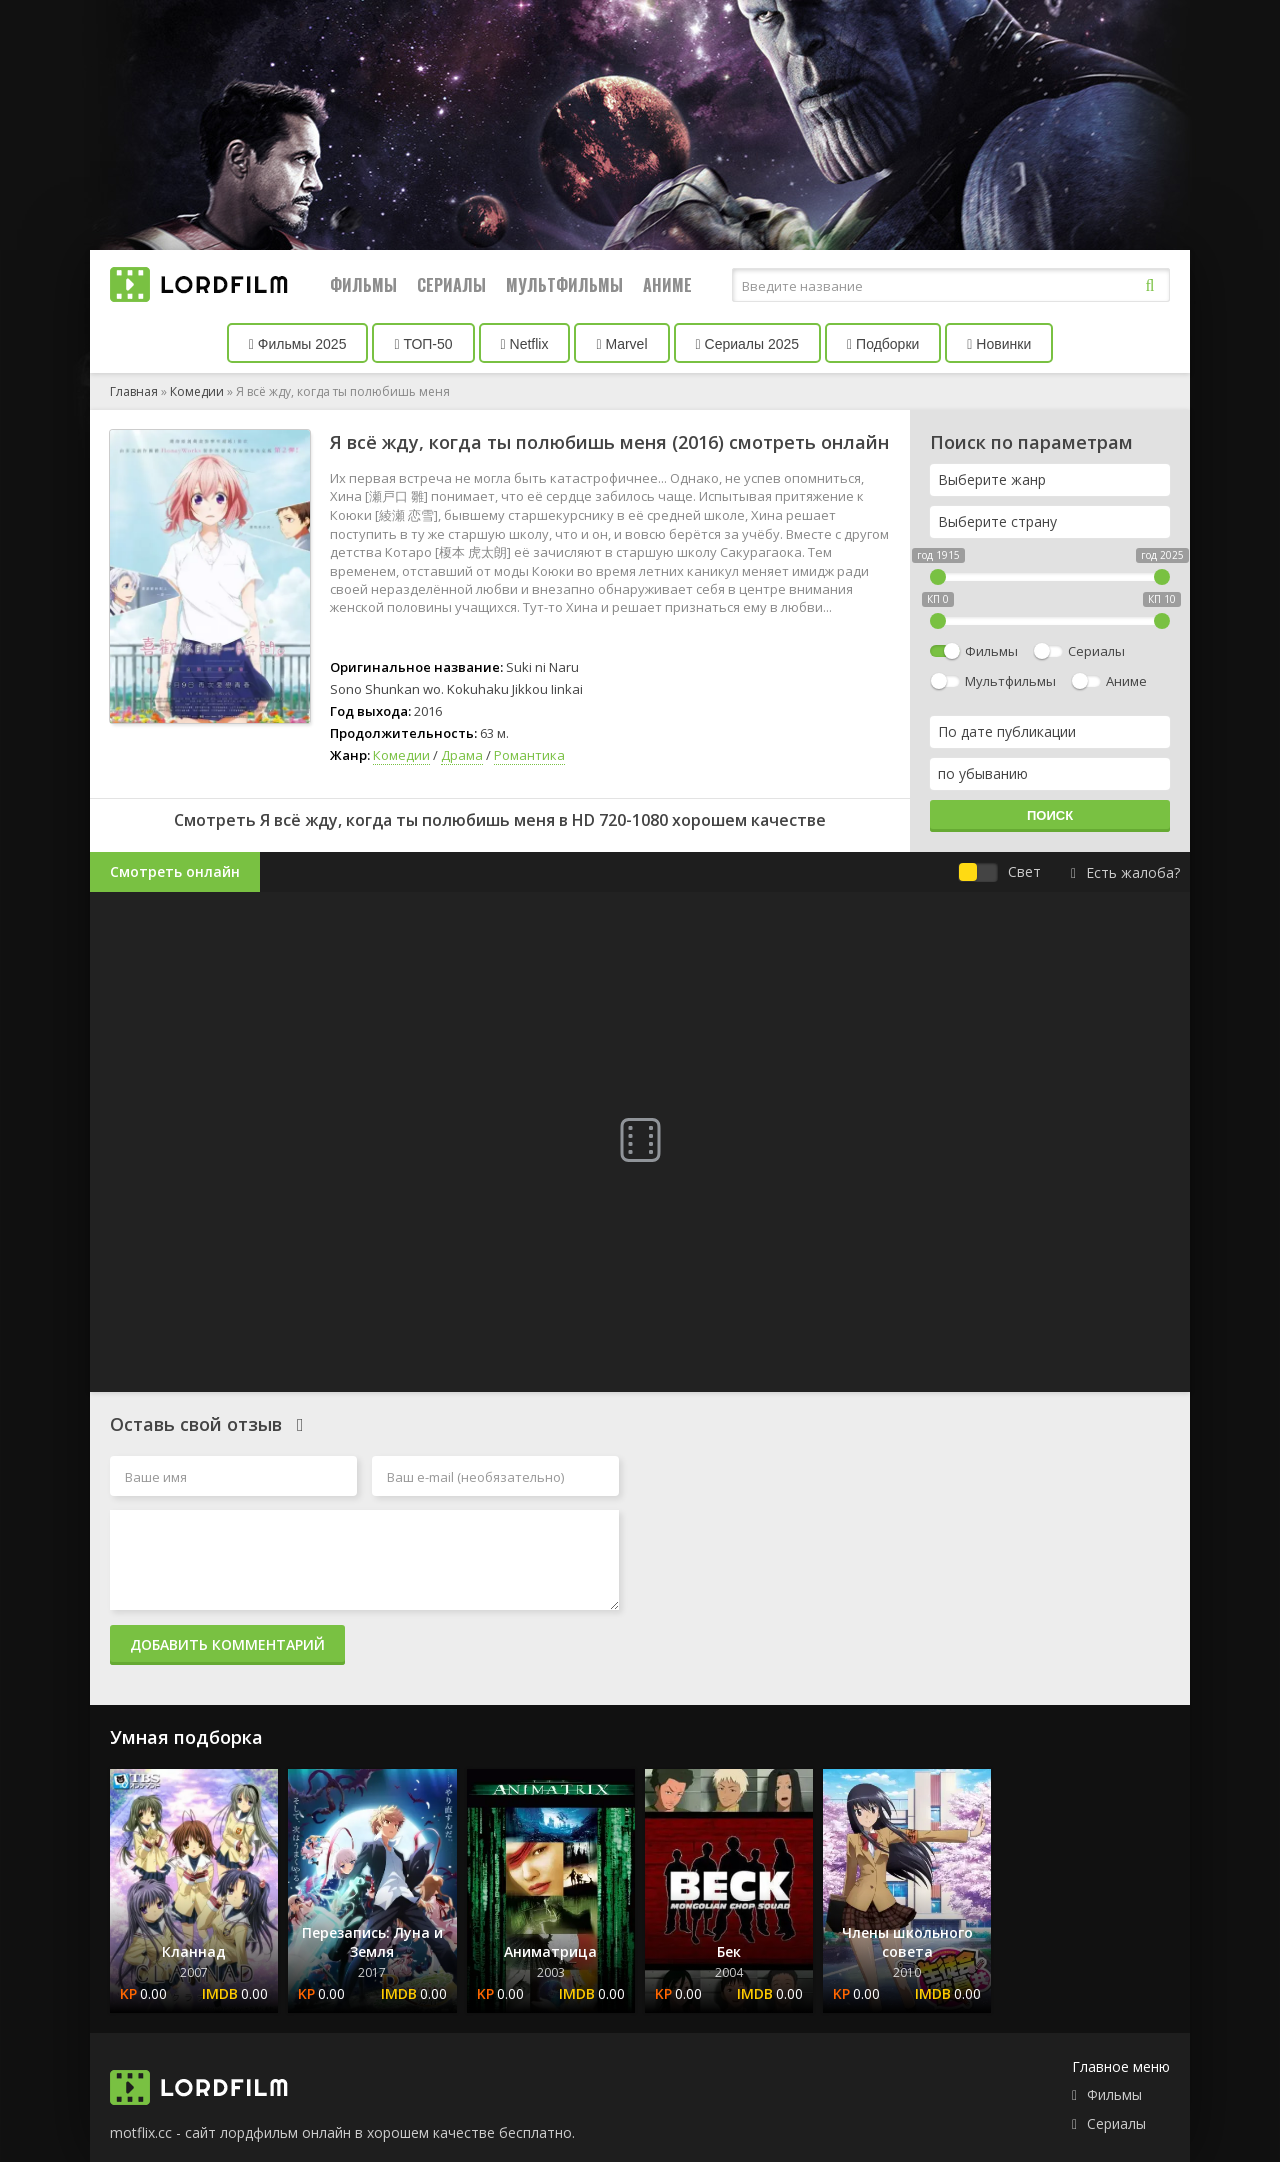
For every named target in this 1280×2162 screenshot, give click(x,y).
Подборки (883, 344)
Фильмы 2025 (298, 344)
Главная (134, 391)
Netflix (525, 344)
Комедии (197, 391)
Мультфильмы (564, 285)
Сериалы (451, 285)
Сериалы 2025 (748, 344)
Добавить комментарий (227, 1644)
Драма (462, 755)
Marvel (621, 344)
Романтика (529, 755)
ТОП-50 (423, 344)
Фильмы (363, 285)
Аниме (667, 285)
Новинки (999, 344)
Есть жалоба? (1125, 872)
